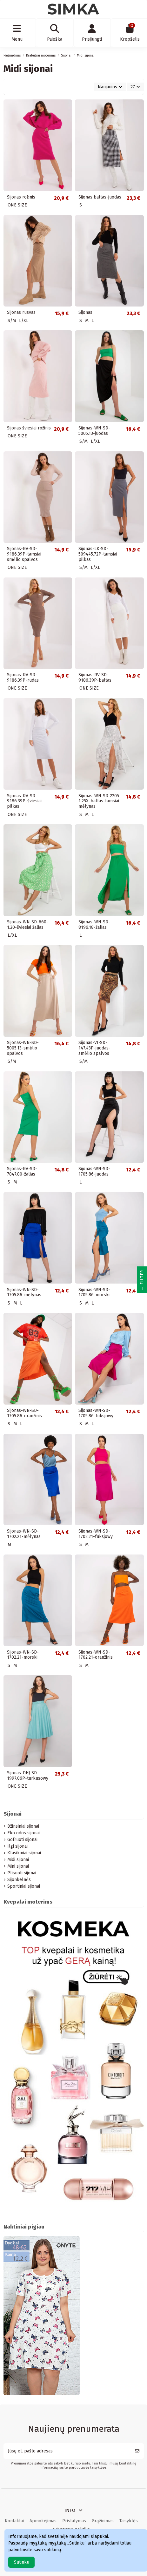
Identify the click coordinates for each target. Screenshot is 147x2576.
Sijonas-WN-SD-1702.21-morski (23, 1654)
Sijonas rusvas (21, 312)
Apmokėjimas (43, 2521)
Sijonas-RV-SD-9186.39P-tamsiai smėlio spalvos (24, 554)
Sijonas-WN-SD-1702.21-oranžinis (95, 1654)
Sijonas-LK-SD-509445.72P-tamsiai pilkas (97, 554)
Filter (142, 1281)
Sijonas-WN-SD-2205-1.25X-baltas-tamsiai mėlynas (99, 801)
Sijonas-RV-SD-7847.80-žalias (22, 1171)
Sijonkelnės (19, 1879)
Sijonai (12, 1814)
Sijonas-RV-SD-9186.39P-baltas (94, 677)
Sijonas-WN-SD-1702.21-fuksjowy (95, 1533)
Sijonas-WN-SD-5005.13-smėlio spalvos (23, 1048)
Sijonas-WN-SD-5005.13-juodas (94, 430)
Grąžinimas (103, 2521)
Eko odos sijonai (23, 1833)
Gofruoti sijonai (22, 1839)
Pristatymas (74, 2521)
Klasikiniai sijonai (24, 1853)
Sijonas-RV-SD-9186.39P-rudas (23, 677)
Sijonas (85, 312)
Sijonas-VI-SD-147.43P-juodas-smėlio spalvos (94, 1048)
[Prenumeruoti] (137, 2451)
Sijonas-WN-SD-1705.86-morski (94, 1292)
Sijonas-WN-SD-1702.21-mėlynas (24, 1533)
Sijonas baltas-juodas (99, 197)
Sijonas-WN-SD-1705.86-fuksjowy (95, 1413)
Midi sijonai (18, 1859)
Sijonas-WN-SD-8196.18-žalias (94, 924)
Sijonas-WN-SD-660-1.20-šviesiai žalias (27, 924)
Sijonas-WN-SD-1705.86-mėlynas (24, 1292)
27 (135, 87)
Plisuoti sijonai (21, 1873)
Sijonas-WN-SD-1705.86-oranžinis (24, 1413)
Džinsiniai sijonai (23, 1826)
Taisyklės (128, 2521)
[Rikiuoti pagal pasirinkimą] (110, 87)
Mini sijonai (18, 1866)
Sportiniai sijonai (23, 1886)
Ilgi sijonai (17, 1846)
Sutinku (21, 2562)
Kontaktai (14, 2521)
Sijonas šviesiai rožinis (29, 428)
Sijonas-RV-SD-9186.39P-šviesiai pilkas (24, 801)
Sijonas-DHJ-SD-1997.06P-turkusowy (27, 1775)
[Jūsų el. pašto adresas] (67, 2451)
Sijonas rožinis (21, 197)
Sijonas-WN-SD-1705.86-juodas (94, 1171)
